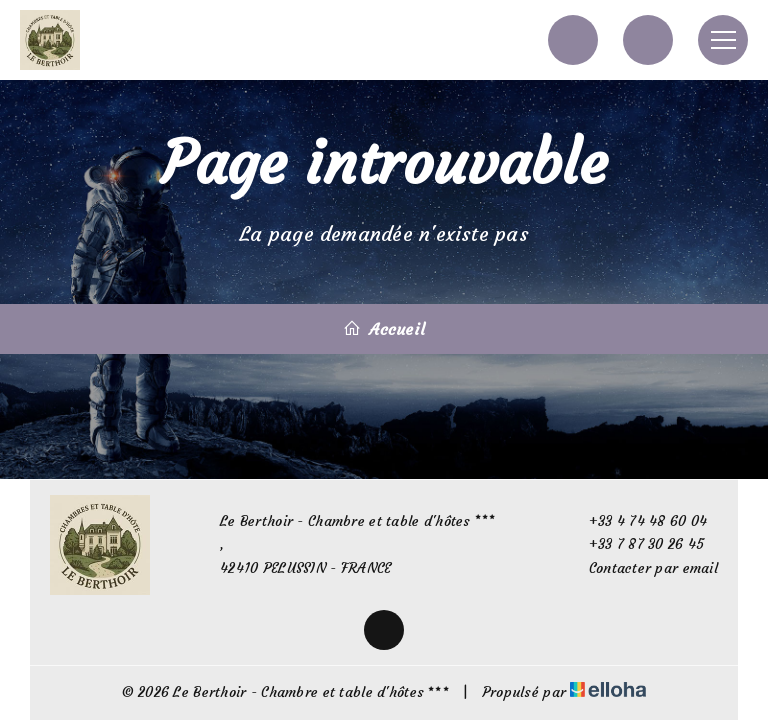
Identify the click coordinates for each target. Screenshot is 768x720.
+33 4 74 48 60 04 (637, 521)
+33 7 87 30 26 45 (635, 544)
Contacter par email (642, 568)
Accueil (384, 329)
